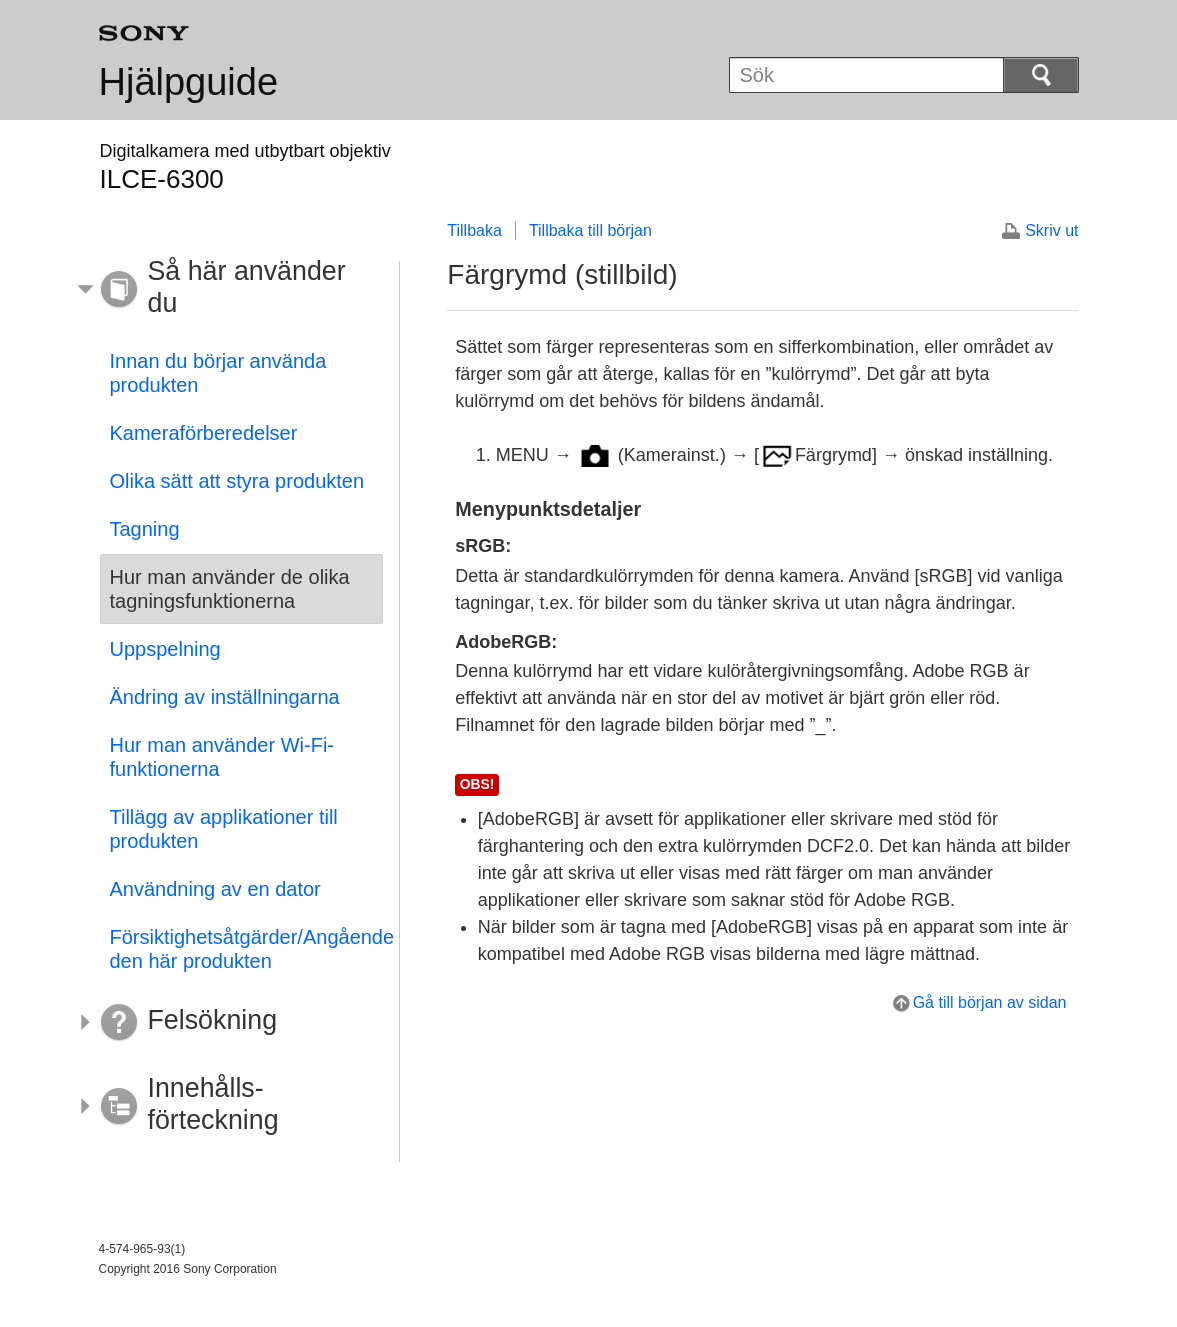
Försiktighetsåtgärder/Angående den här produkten (247, 949)
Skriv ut (1051, 230)
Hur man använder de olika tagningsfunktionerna (230, 589)
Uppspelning (165, 649)
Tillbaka (474, 230)
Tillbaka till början (590, 230)
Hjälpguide (189, 82)
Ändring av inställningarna (225, 697)
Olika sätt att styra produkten (237, 481)
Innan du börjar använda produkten (218, 373)
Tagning (145, 529)
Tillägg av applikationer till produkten (224, 829)
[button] (227, 290)
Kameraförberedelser (204, 433)
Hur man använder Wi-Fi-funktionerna (222, 757)
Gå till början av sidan (990, 1002)
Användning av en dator (215, 889)
